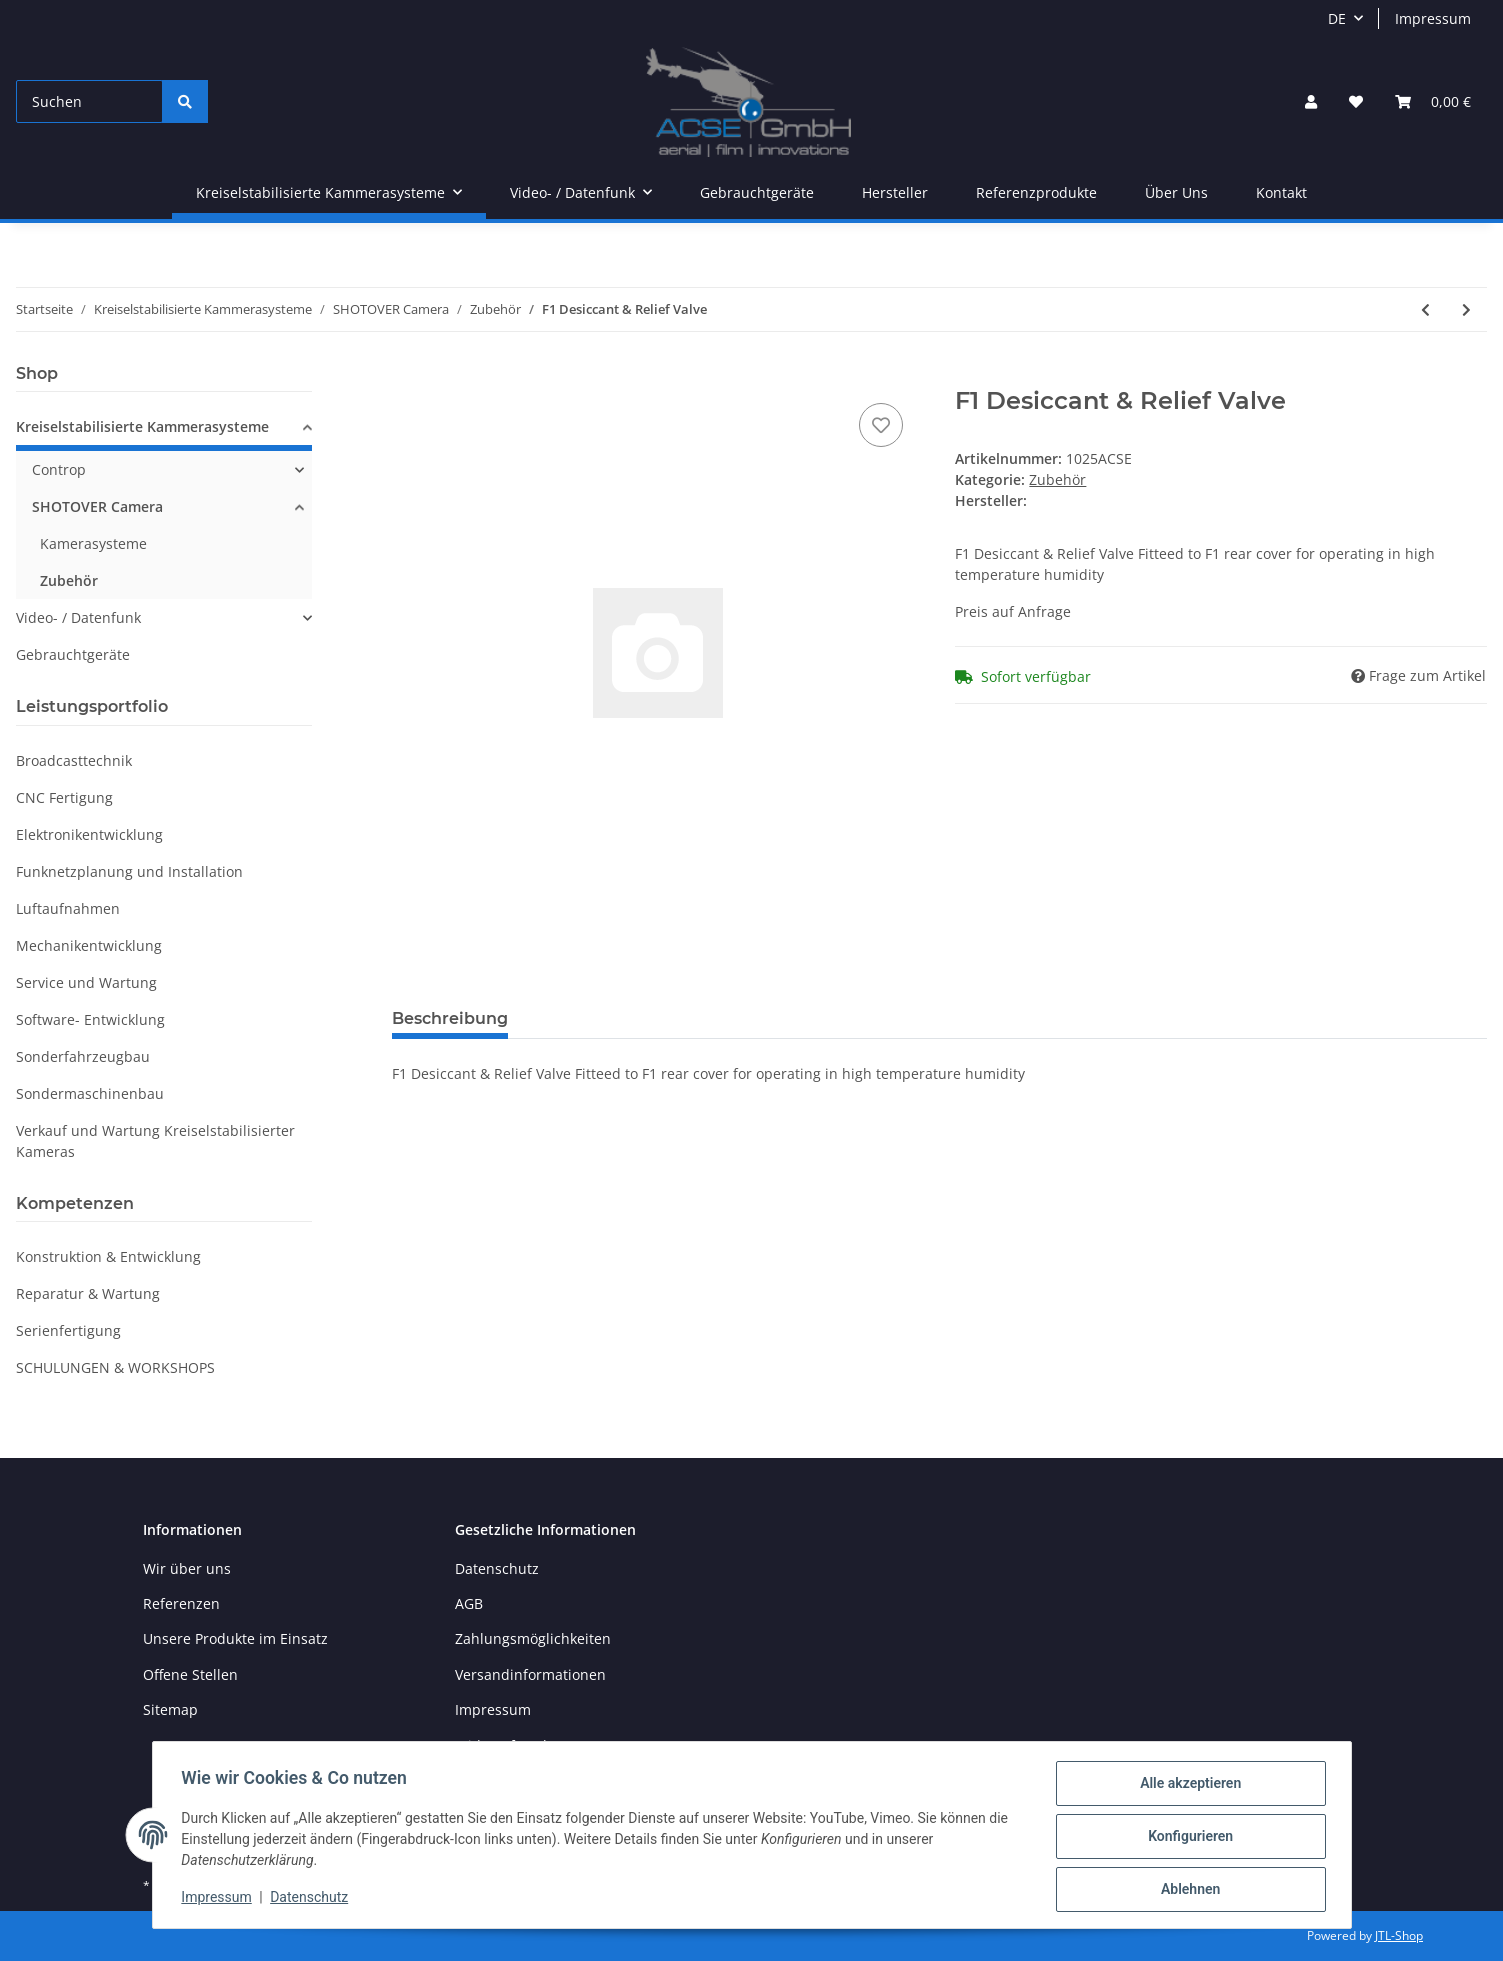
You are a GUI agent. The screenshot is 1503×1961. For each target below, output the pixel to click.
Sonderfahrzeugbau (83, 1056)
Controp (59, 469)
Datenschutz (497, 1568)
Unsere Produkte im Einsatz (235, 1638)
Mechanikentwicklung (89, 945)
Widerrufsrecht (506, 1745)
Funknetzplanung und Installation (129, 871)
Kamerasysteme (93, 543)
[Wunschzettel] (1356, 101)
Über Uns (1176, 192)
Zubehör (1057, 479)
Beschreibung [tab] (450, 1018)
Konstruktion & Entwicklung (108, 1256)
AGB (469, 1603)
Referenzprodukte (1036, 192)
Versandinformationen (530, 1674)
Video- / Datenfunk (78, 617)
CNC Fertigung (64, 797)
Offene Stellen (190, 1674)
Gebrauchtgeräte (73, 654)
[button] (1311, 101)
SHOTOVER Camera (97, 506)
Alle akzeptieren (1187, 1786)
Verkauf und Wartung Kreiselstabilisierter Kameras (155, 1141)
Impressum (1433, 18)
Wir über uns (187, 1568)
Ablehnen (1187, 1890)
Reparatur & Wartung (88, 1293)
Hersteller (895, 192)
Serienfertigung (68, 1330)
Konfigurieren (1187, 1838)
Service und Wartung (86, 982)
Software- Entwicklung (90, 1019)
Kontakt (1281, 192)
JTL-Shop (1399, 1935)
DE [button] (1337, 18)
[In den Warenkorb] (408, 376)
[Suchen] (89, 101)
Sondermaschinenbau (90, 1093)
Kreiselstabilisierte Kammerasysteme (142, 426)
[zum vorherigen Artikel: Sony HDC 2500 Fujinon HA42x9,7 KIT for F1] (1425, 309)
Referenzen (181, 1603)
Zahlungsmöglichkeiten (533, 1638)
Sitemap (170, 1709)
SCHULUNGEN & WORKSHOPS (115, 1367)
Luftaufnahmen (68, 908)
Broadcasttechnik (74, 760)
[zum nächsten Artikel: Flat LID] (1466, 309)
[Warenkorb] (1433, 101)
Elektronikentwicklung (89, 834)
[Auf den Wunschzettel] (881, 425)
